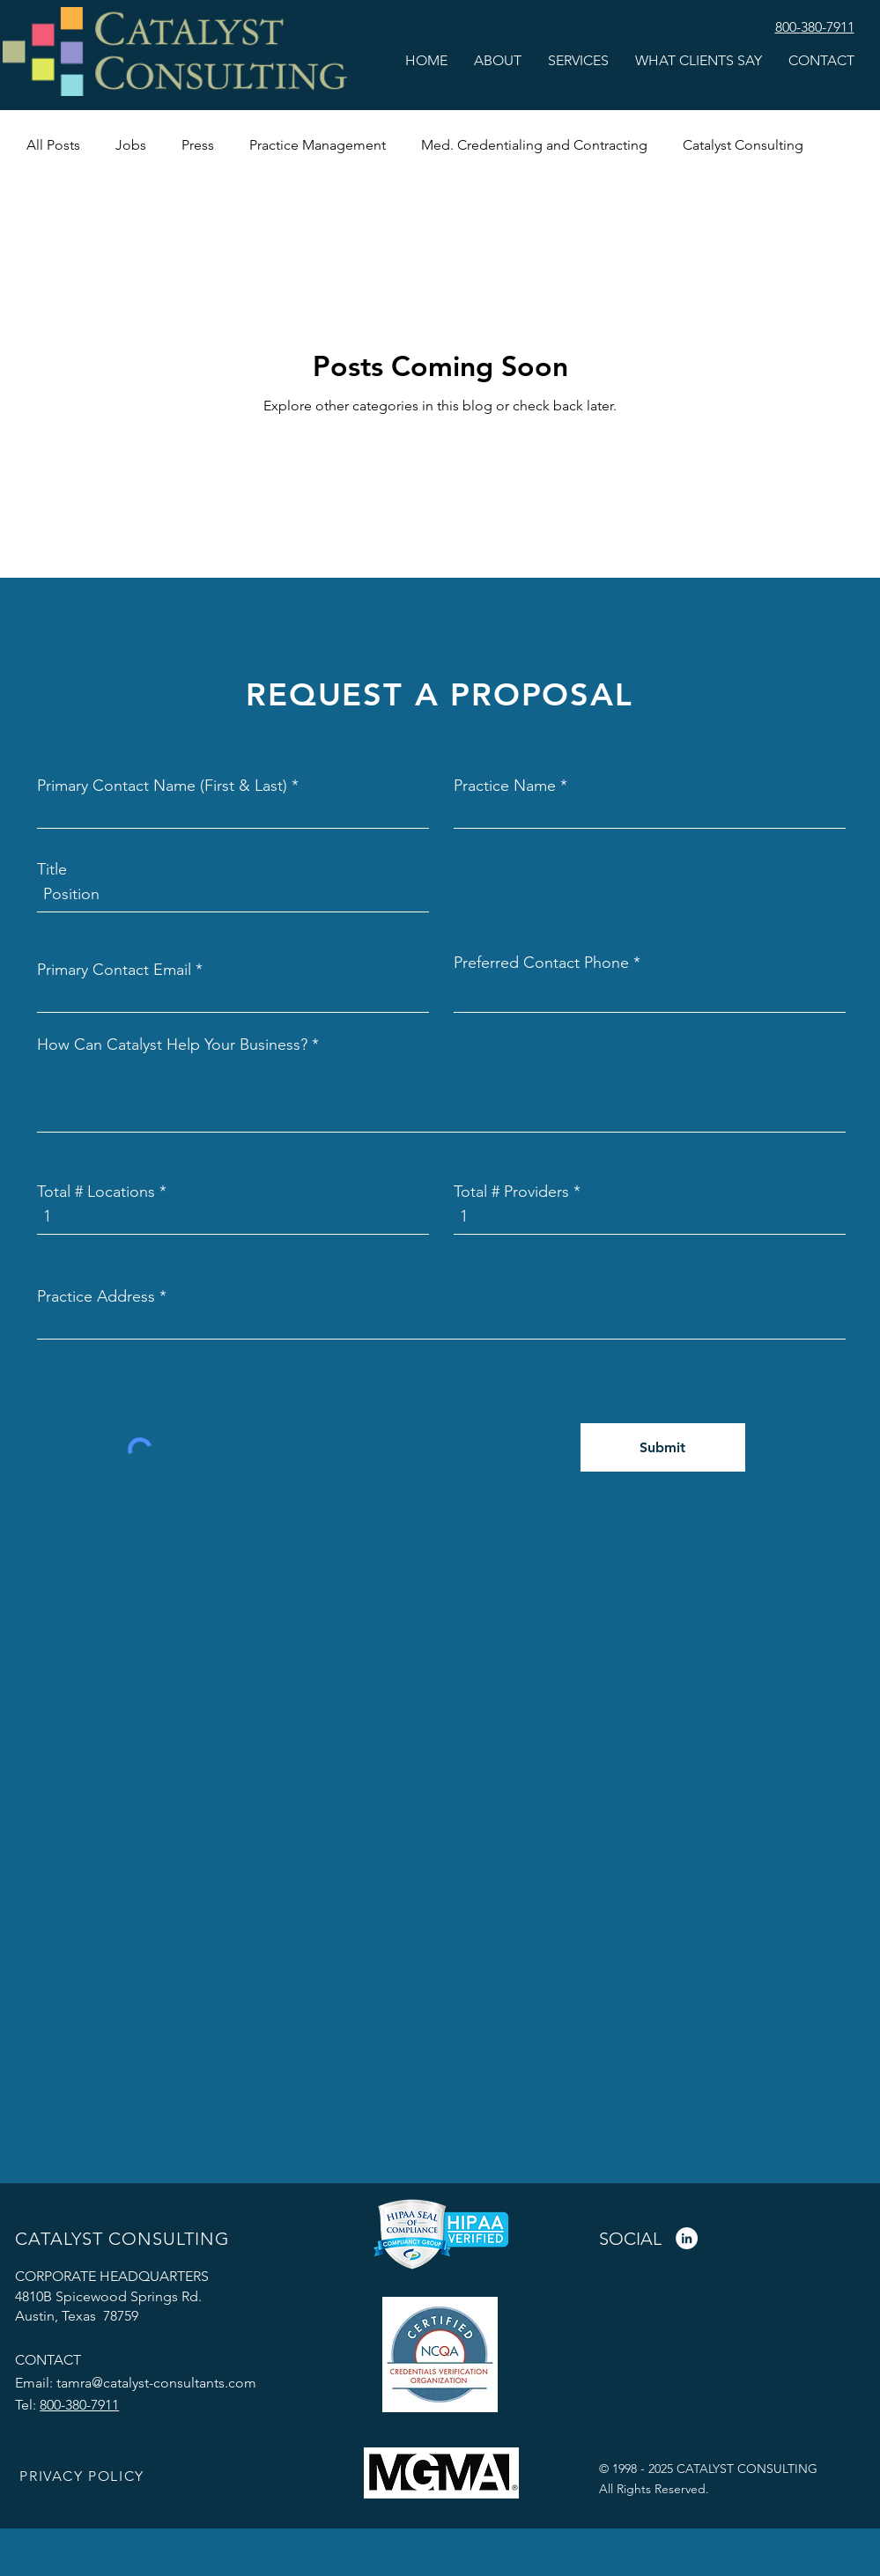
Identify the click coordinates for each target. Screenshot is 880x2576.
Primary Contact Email (114, 970)
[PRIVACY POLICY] (84, 2476)
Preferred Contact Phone (541, 963)
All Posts (53, 145)
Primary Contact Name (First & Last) (162, 785)
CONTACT (48, 2359)
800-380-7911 (79, 2404)
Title (52, 869)
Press (197, 145)
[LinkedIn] (687, 2238)
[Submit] (663, 1447)
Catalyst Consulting (743, 145)
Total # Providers (511, 1191)
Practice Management (317, 145)
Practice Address (96, 1296)
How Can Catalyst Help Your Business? (172, 1044)
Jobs (130, 145)
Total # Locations (96, 1191)
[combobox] (441, 1322)
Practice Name (505, 785)
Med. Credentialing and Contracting (534, 145)
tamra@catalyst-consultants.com (156, 2382)
